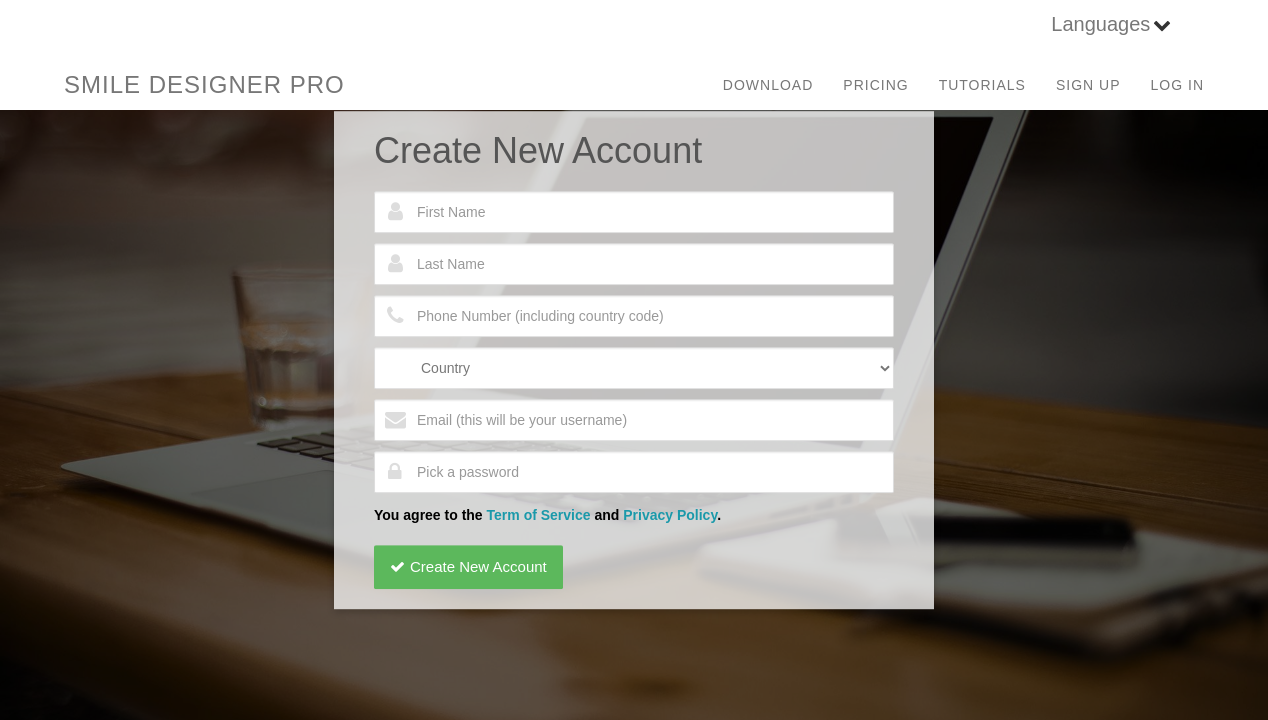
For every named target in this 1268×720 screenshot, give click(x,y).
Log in (1177, 85)
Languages (1100, 24)
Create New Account (468, 566)
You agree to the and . (547, 515)
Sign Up (1088, 85)
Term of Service (539, 515)
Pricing (875, 85)
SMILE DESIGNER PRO (204, 84)
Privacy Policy (670, 515)
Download (768, 85)
